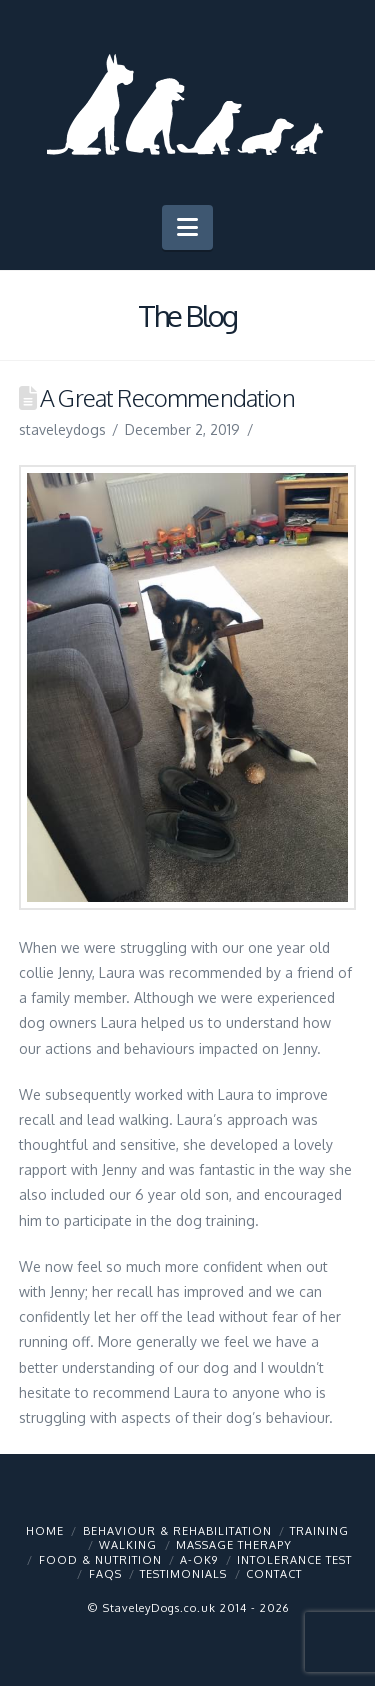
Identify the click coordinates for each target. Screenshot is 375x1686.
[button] (187, 228)
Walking (128, 1545)
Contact (274, 1574)
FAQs (105, 1574)
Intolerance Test (294, 1560)
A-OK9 (199, 1560)
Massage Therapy (234, 1545)
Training (319, 1531)
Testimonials (183, 1574)
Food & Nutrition (100, 1560)
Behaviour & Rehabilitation (177, 1531)
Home (45, 1531)
